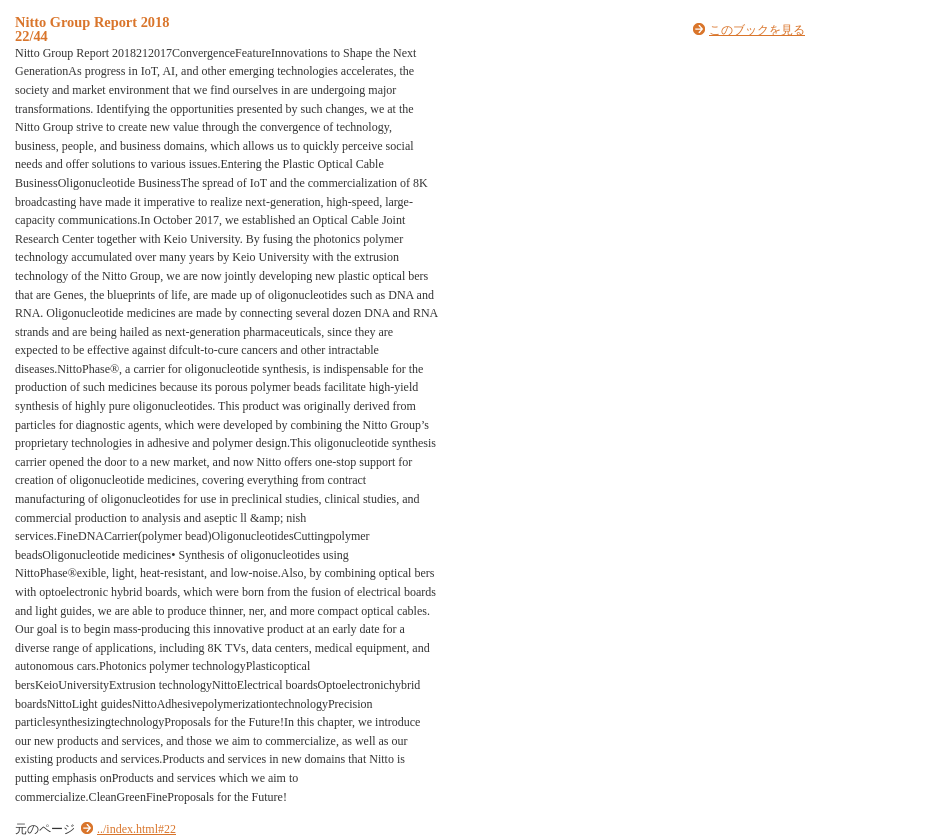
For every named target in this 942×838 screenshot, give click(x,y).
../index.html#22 (136, 829)
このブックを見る (757, 30)
